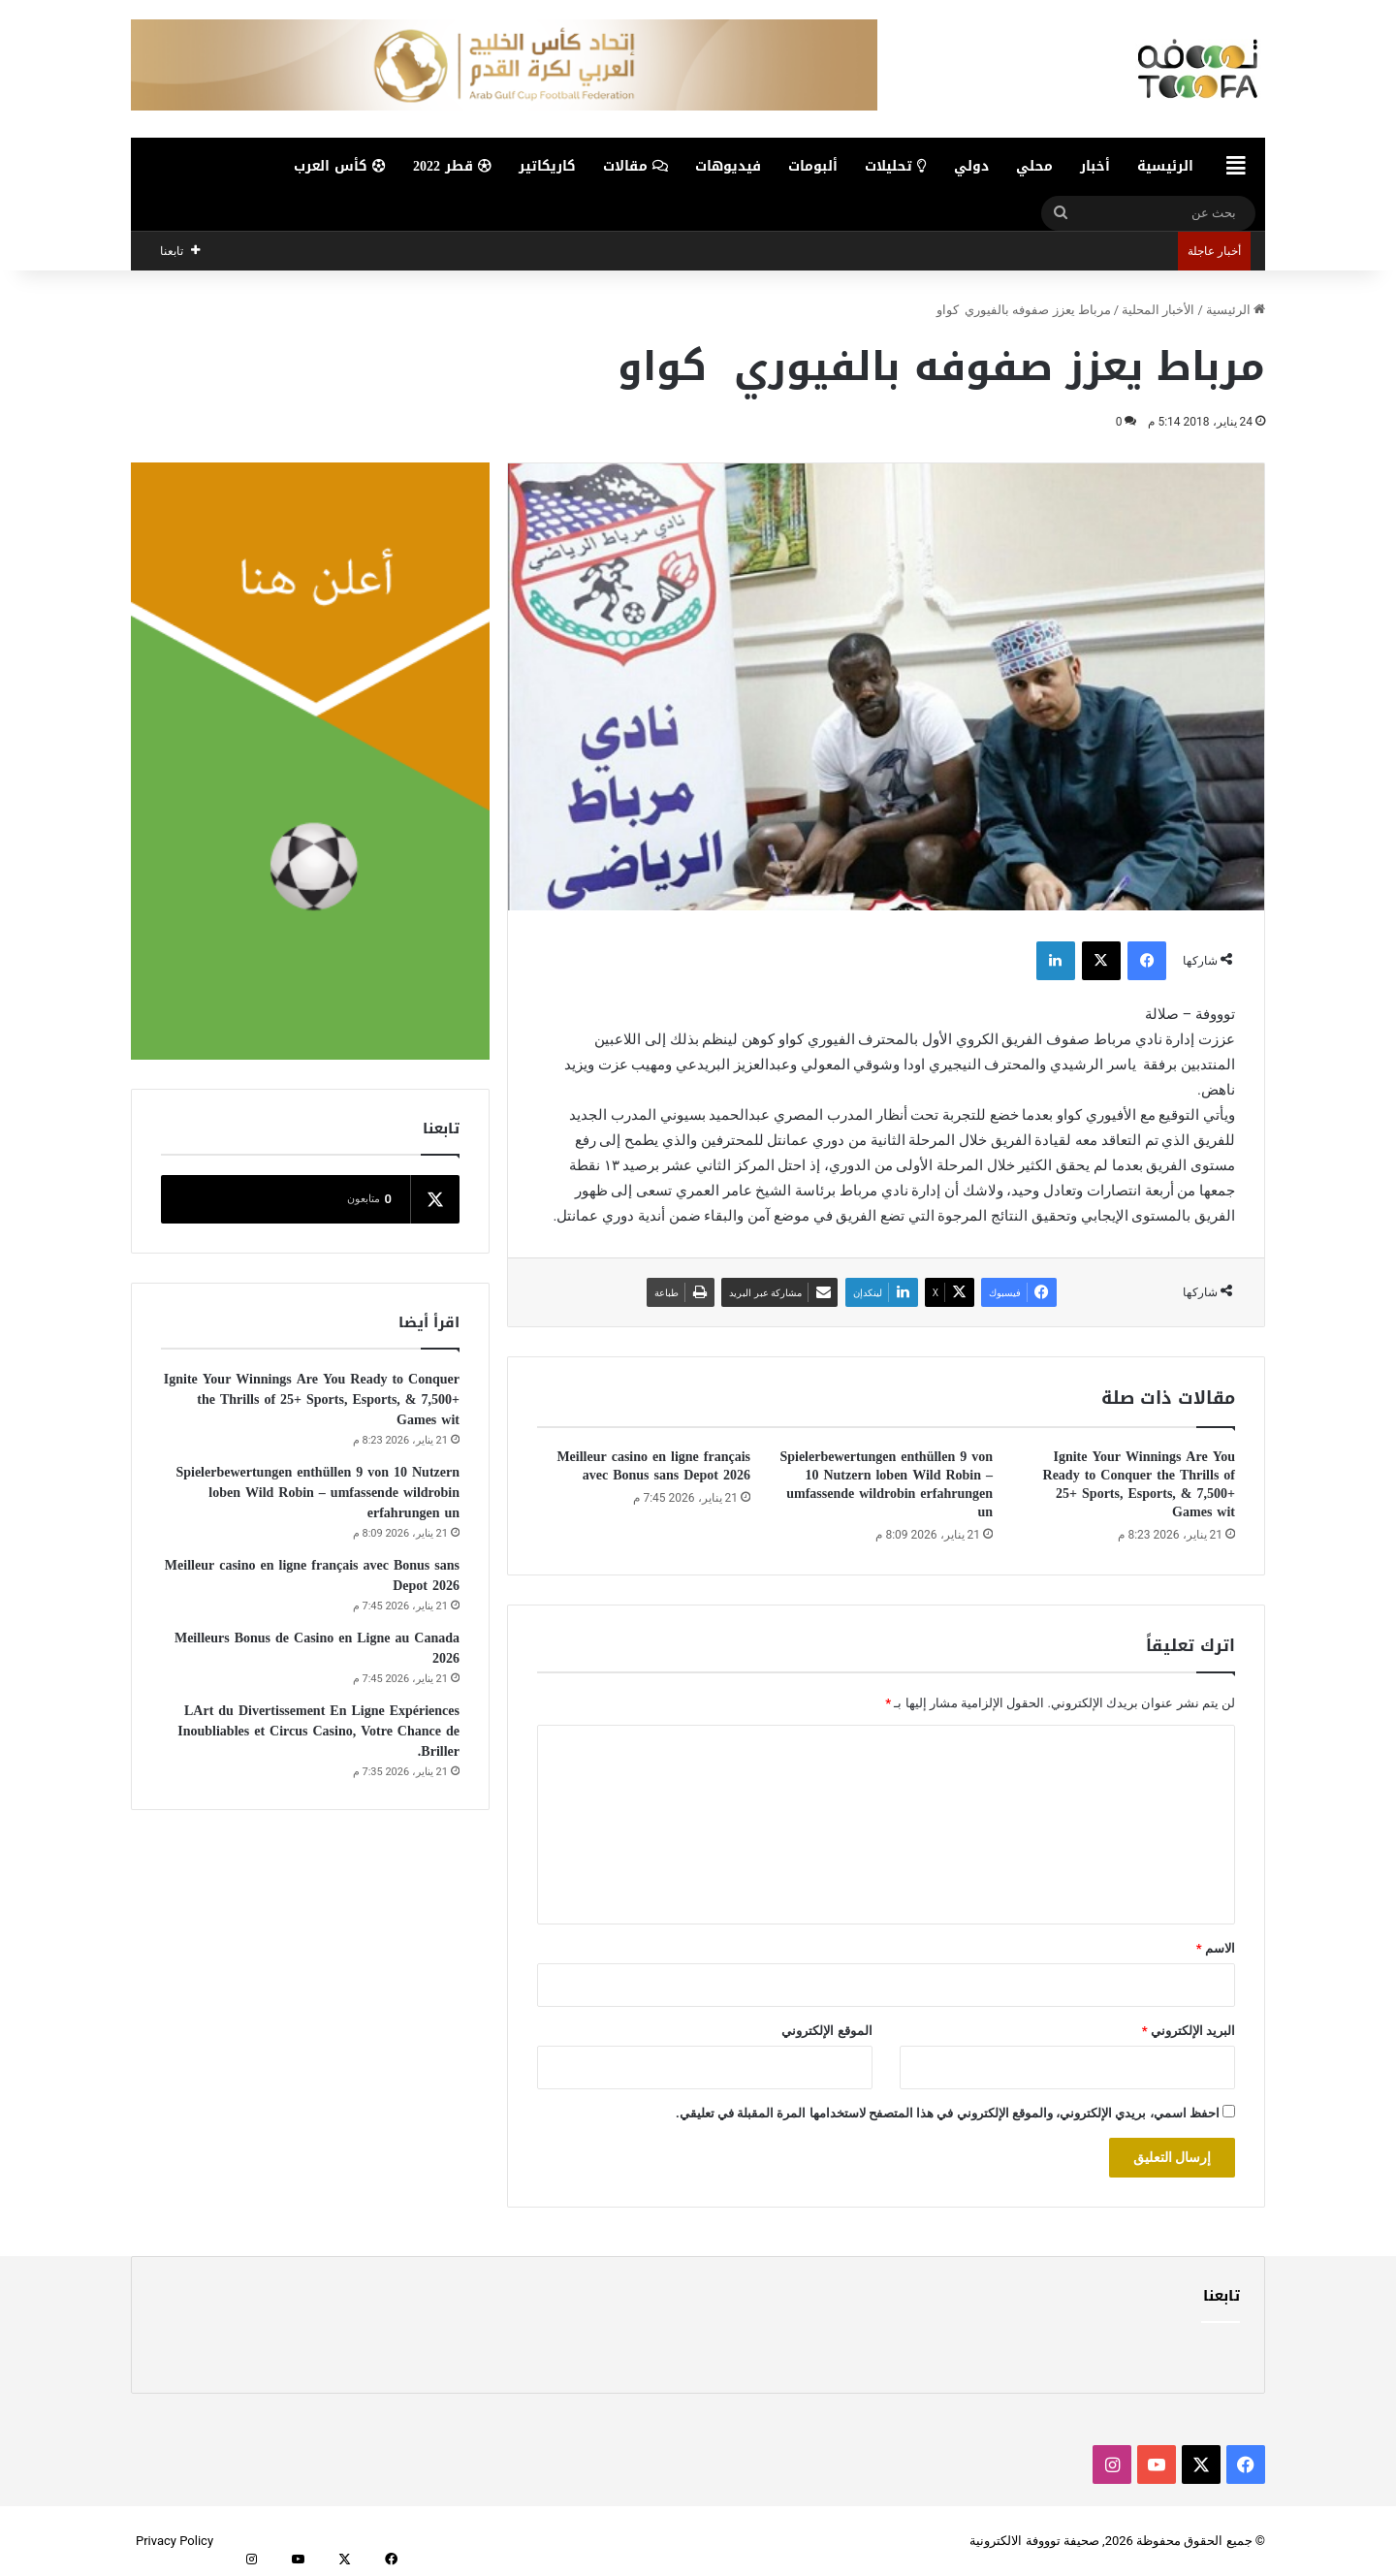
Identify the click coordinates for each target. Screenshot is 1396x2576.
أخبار (1095, 166)
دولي (971, 166)
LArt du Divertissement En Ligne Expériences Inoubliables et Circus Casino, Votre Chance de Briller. (318, 1731)
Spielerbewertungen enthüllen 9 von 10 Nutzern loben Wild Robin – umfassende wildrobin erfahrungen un (886, 1484)
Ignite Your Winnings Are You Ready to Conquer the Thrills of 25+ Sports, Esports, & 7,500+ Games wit (1139, 1484)
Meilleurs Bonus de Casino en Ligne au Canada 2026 (317, 1648)
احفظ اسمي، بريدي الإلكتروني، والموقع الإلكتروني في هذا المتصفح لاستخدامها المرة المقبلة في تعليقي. (948, 2113)
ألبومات (813, 166)
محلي (1034, 166)
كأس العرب (340, 166)
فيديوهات (728, 166)
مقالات (635, 166)
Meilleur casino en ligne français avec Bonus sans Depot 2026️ (653, 1466)
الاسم (1215, 1948)
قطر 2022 (452, 166)
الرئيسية (1165, 166)
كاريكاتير (547, 166)
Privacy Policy (174, 2540)
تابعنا (1221, 2295)
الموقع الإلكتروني (826, 2030)
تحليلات (896, 166)
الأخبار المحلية (1158, 309)
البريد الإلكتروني (1188, 2030)
